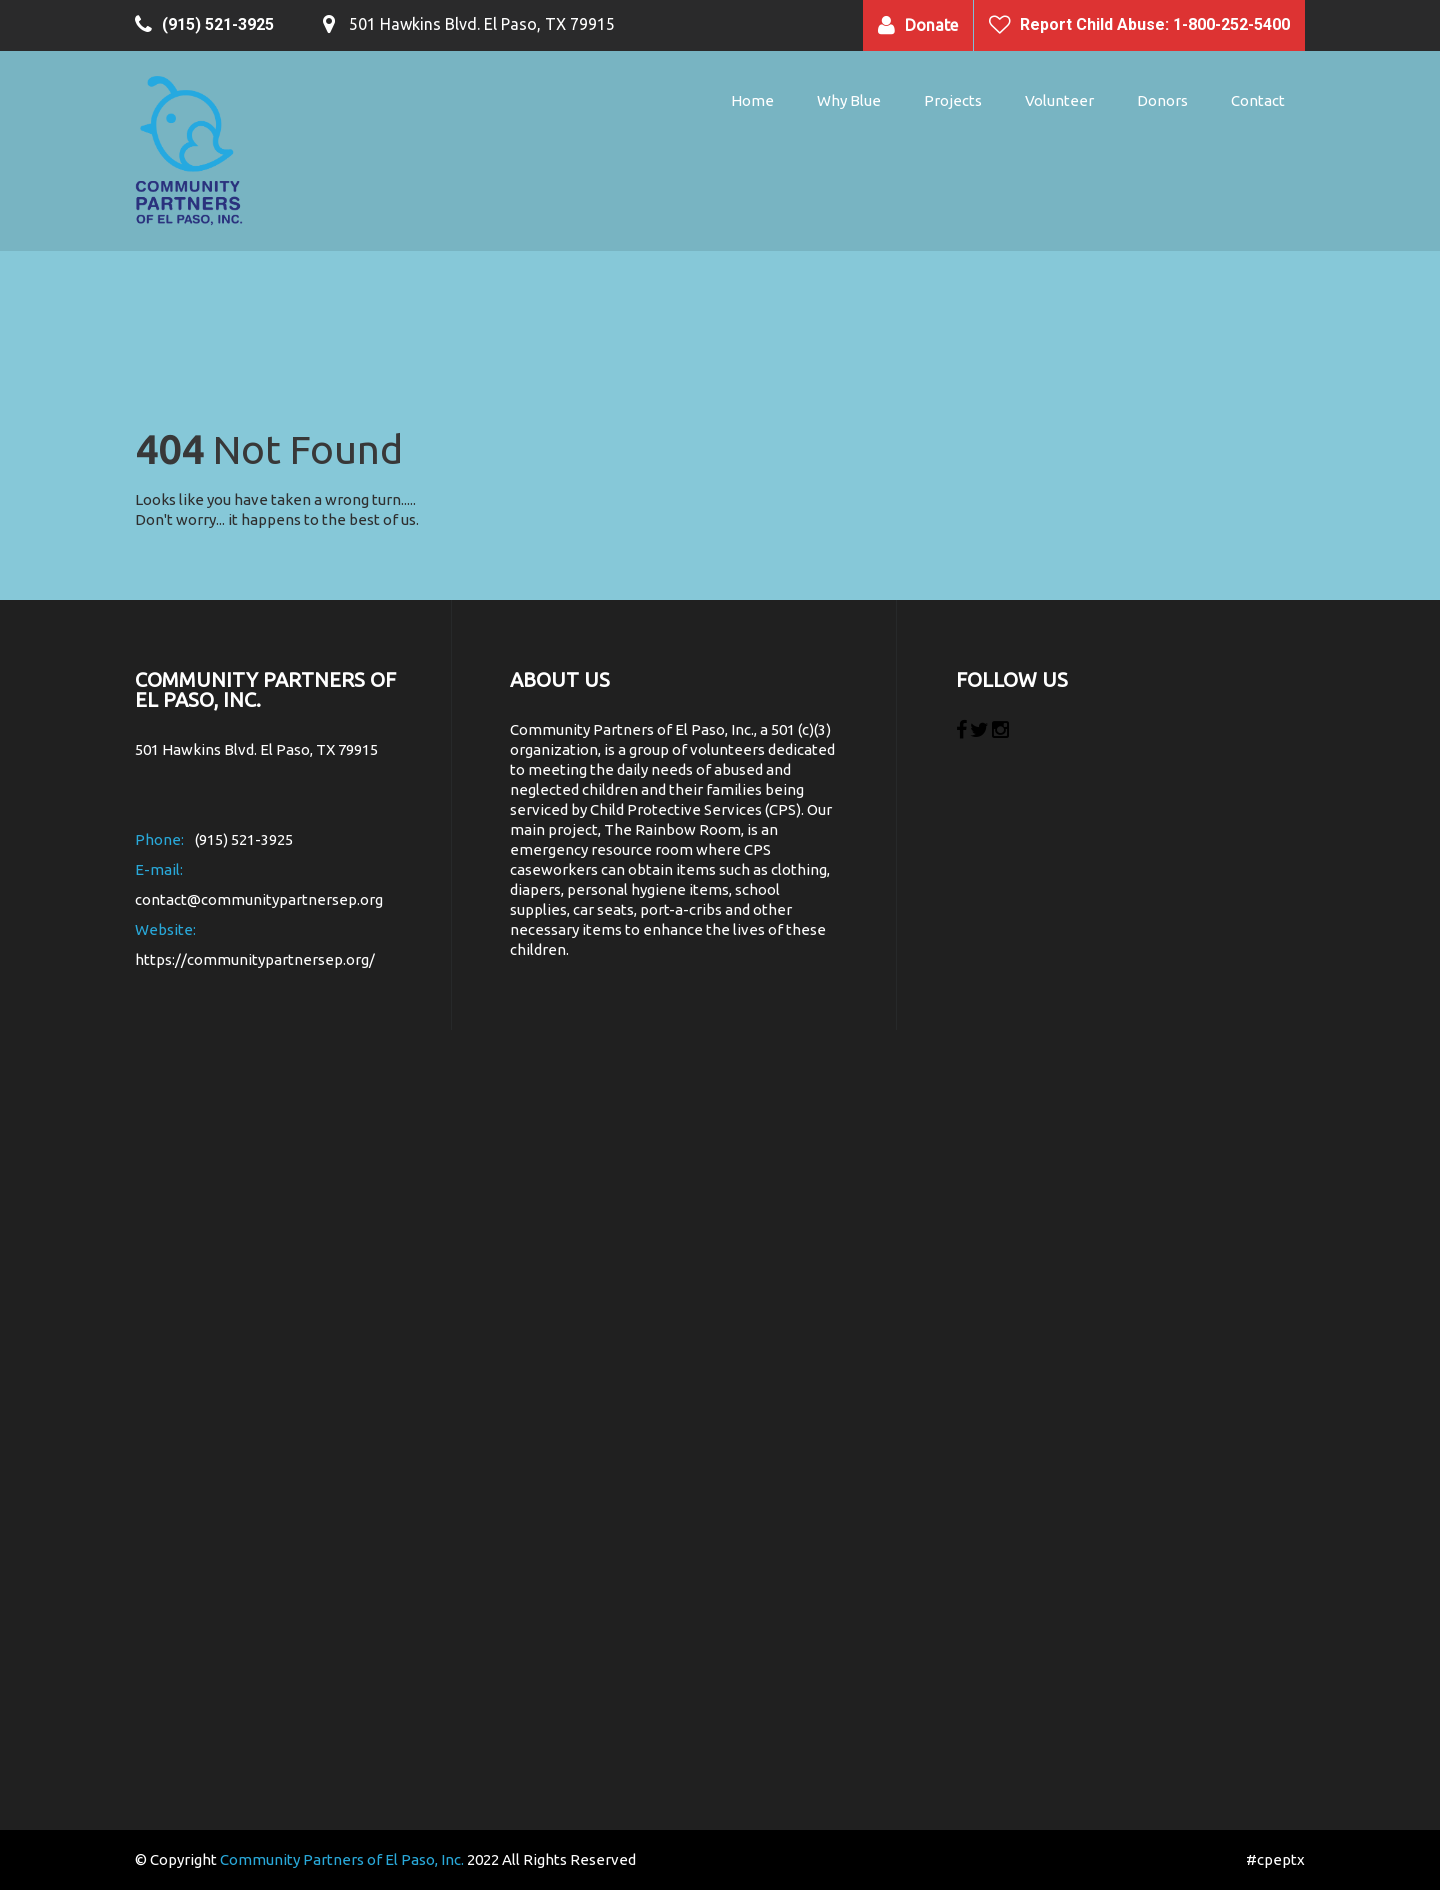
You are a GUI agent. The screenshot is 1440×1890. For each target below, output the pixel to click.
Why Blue (849, 100)
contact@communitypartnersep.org (259, 899)
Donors (1162, 100)
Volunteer (1059, 100)
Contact (1258, 100)
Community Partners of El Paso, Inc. (342, 1859)
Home (752, 100)
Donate (931, 25)
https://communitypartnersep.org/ (255, 959)
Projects (953, 100)
